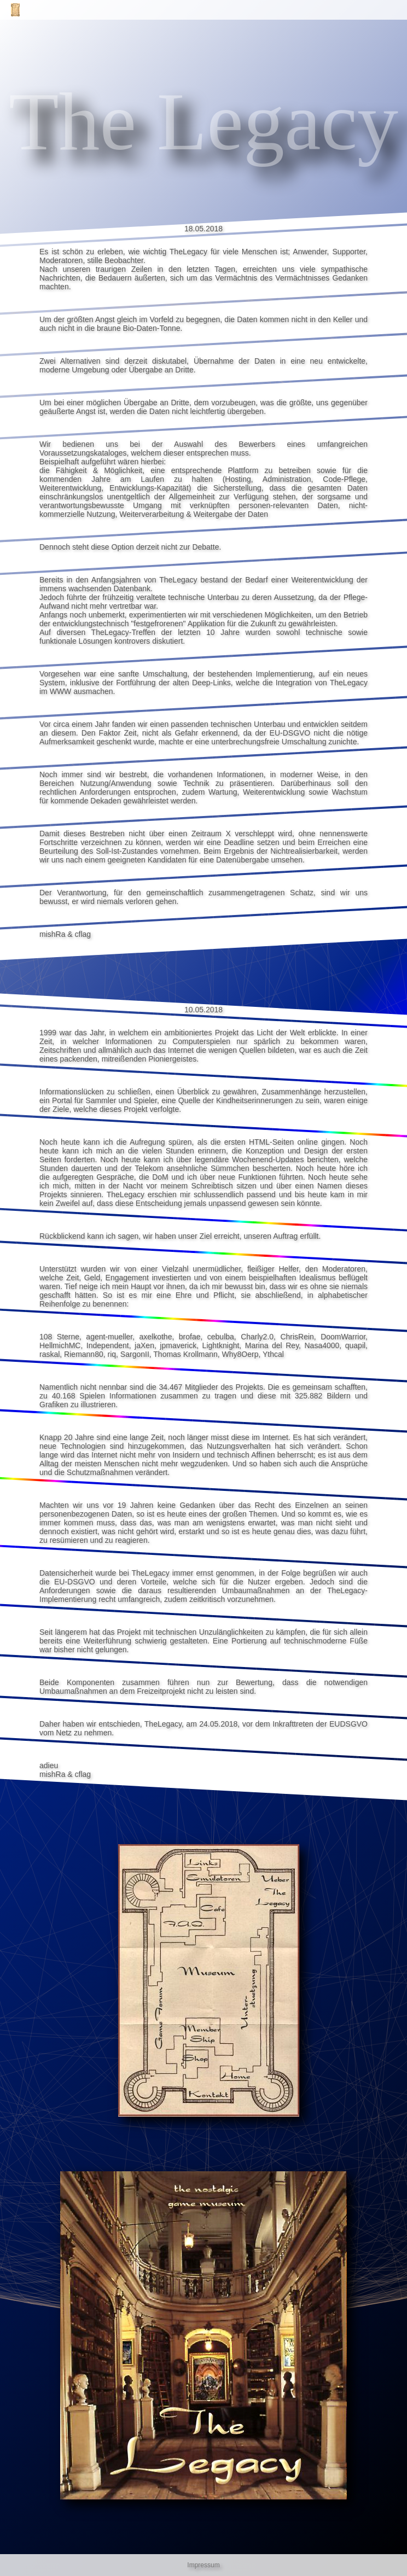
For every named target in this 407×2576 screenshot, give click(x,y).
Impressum (203, 2565)
